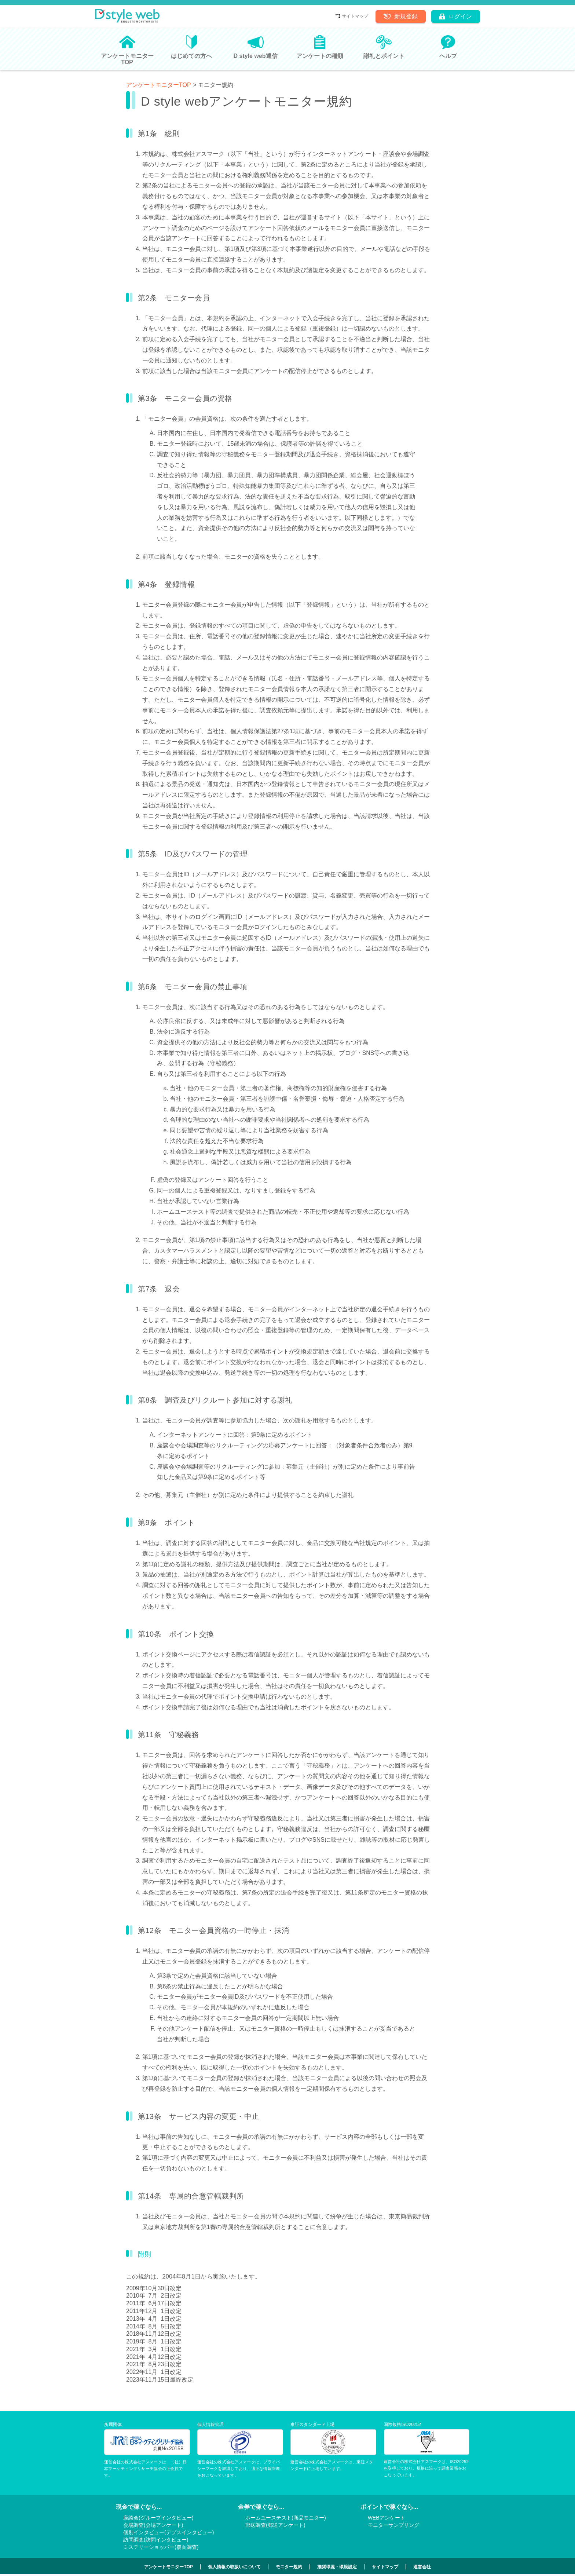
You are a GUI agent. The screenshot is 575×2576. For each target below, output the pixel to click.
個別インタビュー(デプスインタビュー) (168, 2532)
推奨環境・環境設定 (337, 2566)
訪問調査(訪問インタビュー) (155, 2540)
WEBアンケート (386, 2518)
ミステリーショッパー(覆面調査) (160, 2547)
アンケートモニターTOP (158, 85)
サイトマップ (355, 16)
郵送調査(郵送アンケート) (275, 2525)
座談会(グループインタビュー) (158, 2518)
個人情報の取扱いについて (234, 2566)
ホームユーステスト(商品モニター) (285, 2518)
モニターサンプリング (393, 2525)
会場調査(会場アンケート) (153, 2525)
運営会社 (422, 2566)
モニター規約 (289, 2566)
